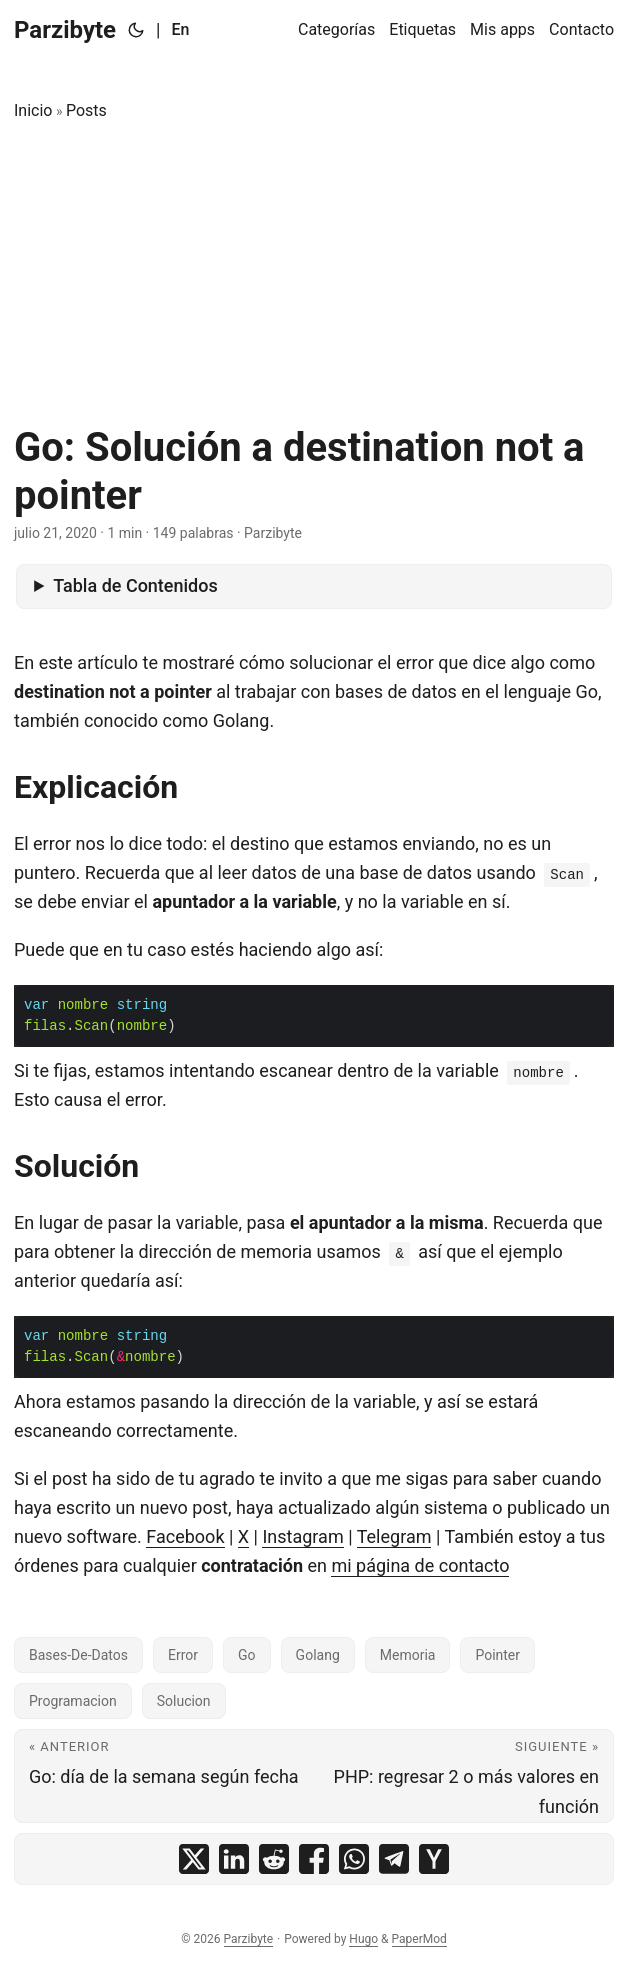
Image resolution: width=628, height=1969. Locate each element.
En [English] (180, 29)
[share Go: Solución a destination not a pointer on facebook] (314, 1859)
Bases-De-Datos (78, 1655)
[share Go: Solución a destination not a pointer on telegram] (394, 1859)
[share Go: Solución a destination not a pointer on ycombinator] (434, 1859)
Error (183, 1655)
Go (247, 1655)
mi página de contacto (420, 1565)
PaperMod (419, 1939)
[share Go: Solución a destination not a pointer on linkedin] (234, 1859)
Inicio (33, 110)
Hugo (363, 1939)
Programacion (73, 1701)
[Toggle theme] (136, 30)
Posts (86, 110)
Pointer (497, 1655)
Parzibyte (65, 30)
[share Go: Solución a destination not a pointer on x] (194, 1859)
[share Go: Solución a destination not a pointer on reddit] (274, 1859)
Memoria (408, 1655)
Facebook (185, 1536)
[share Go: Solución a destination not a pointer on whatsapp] (354, 1859)
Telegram (394, 1536)
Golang (318, 1655)
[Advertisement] (314, 274)
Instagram (302, 1536)
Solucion (184, 1701)
